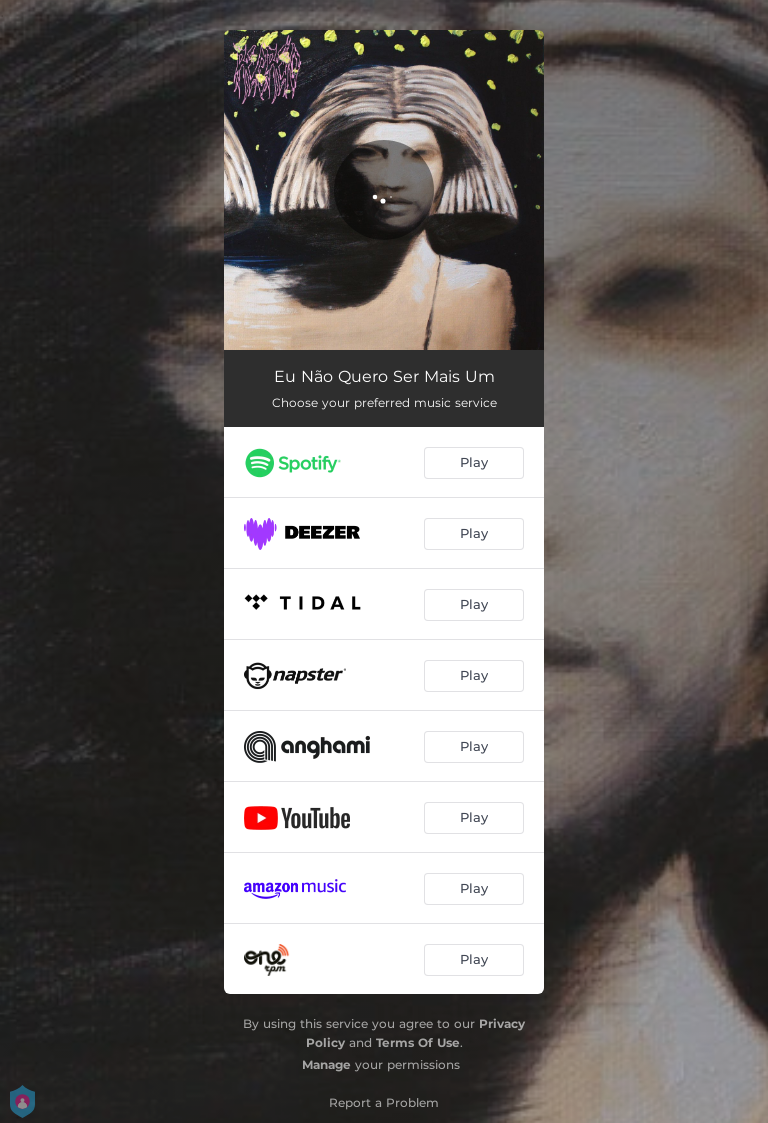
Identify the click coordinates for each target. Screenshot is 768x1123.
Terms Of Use (418, 1042)
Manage (326, 1064)
